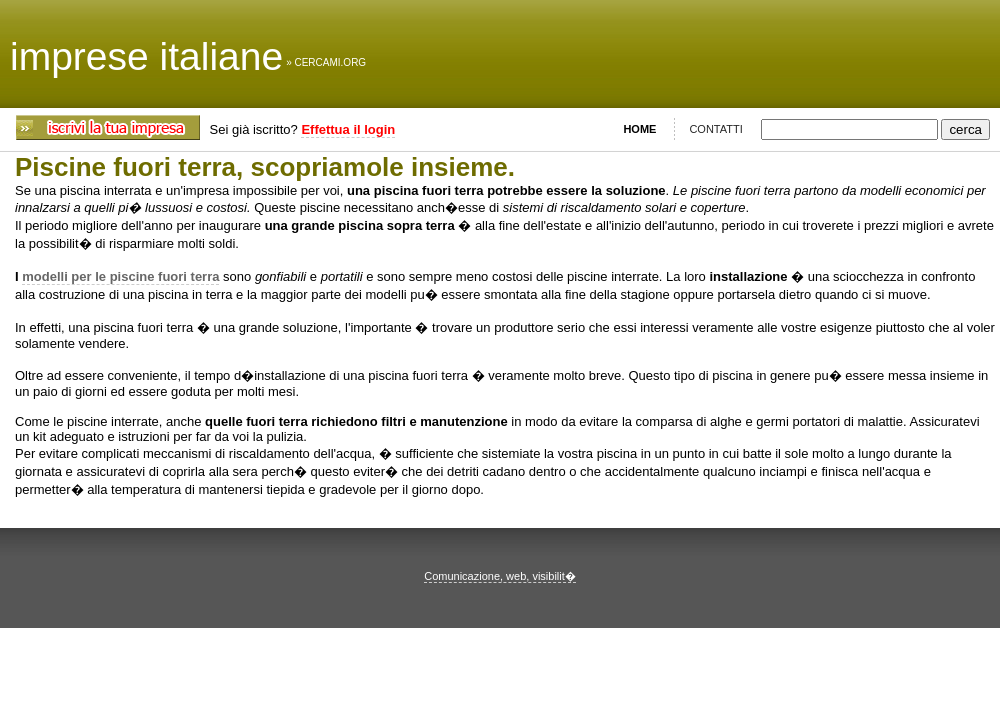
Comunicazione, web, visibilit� (500, 576)
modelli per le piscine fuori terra (120, 276)
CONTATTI (715, 129)
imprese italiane (146, 56)
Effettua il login (348, 129)
